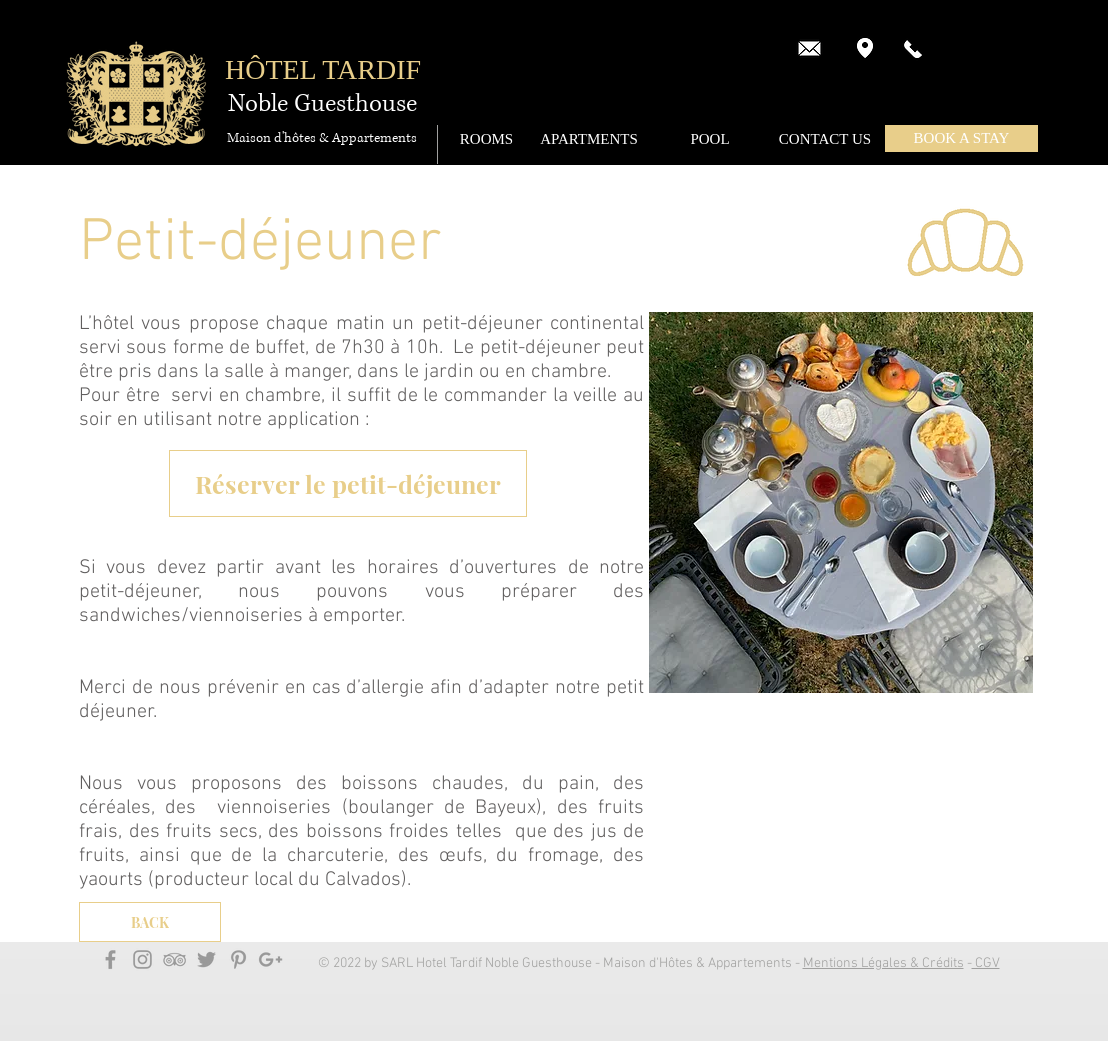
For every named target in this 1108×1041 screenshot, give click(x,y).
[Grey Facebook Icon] (110, 959)
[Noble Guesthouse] (322, 104)
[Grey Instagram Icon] (142, 959)
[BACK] (150, 922)
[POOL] (710, 139)
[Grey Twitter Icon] (206, 959)
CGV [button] (986, 963)
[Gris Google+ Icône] (270, 959)
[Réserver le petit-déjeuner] (348, 483)
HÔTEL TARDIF (323, 69)
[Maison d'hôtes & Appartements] (322, 138)
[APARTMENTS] (589, 139)
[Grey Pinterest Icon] (238, 959)
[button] (961, 138)
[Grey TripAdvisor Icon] (174, 959)
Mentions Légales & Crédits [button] (883, 963)
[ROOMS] (486, 139)
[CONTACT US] (825, 139)
